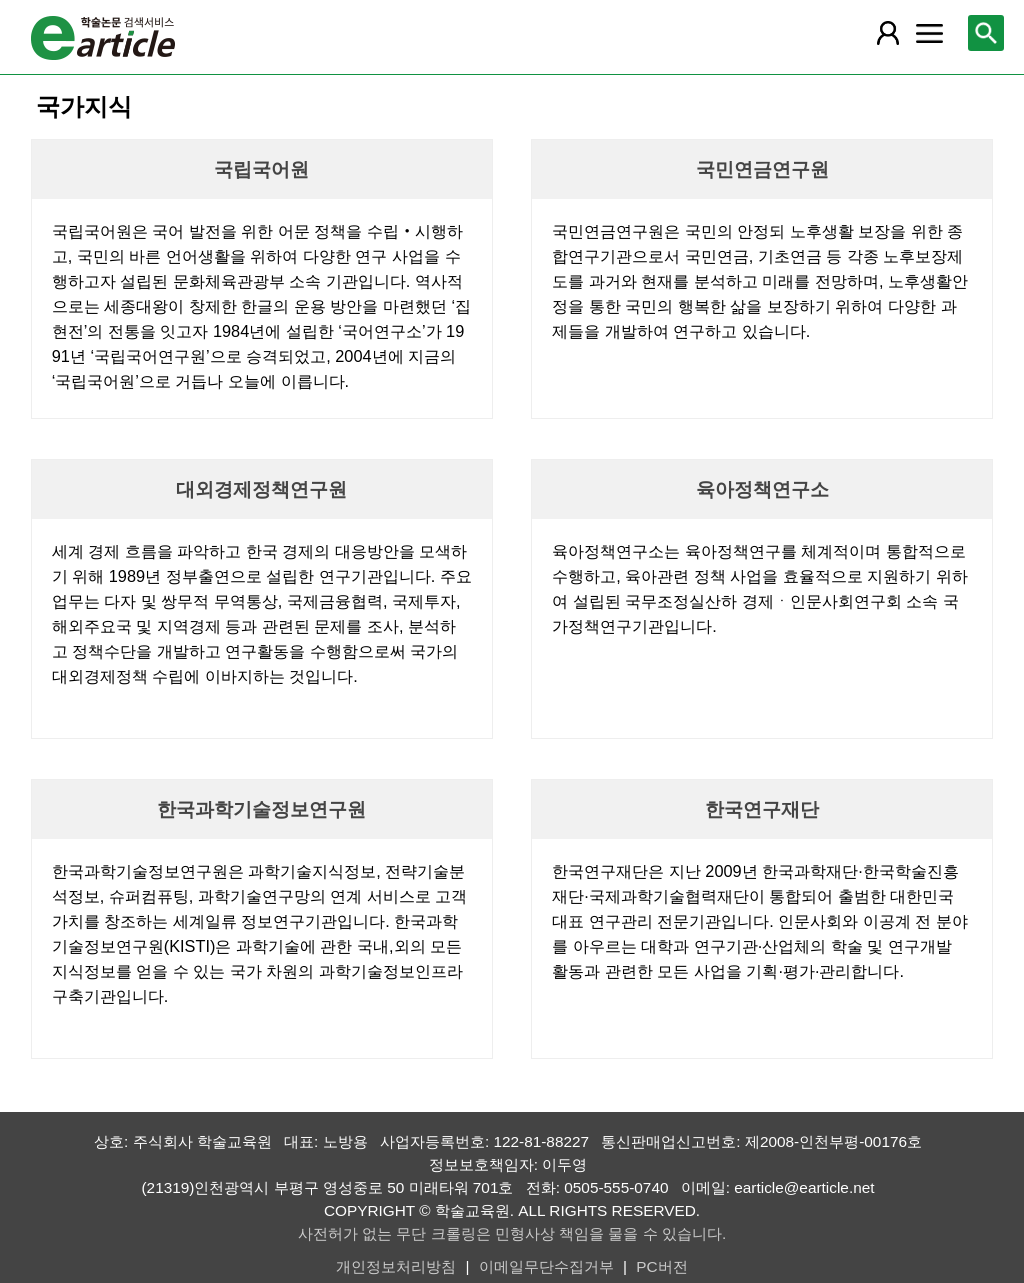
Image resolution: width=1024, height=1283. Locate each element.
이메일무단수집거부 (546, 1266)
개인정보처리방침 (396, 1266)
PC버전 (661, 1266)
